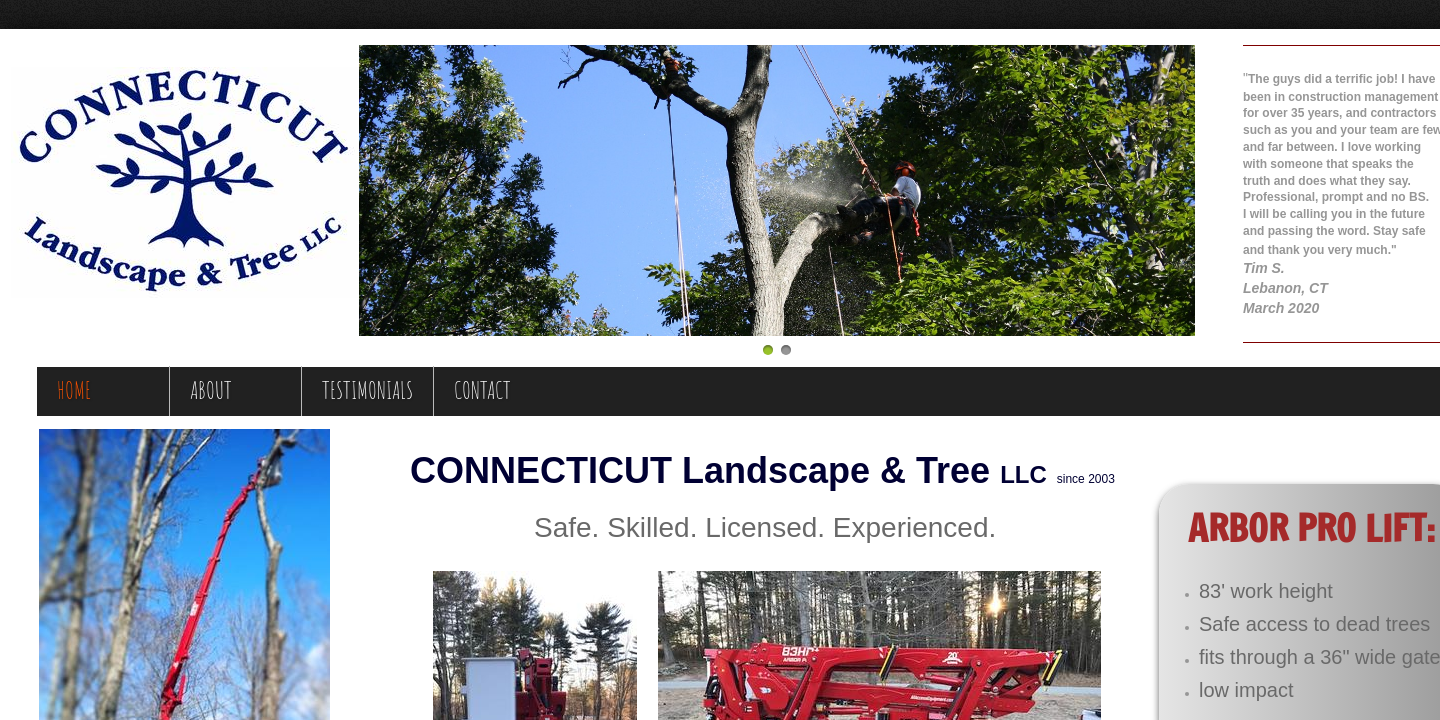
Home (74, 390)
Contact (482, 390)
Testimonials (367, 390)
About (211, 390)
